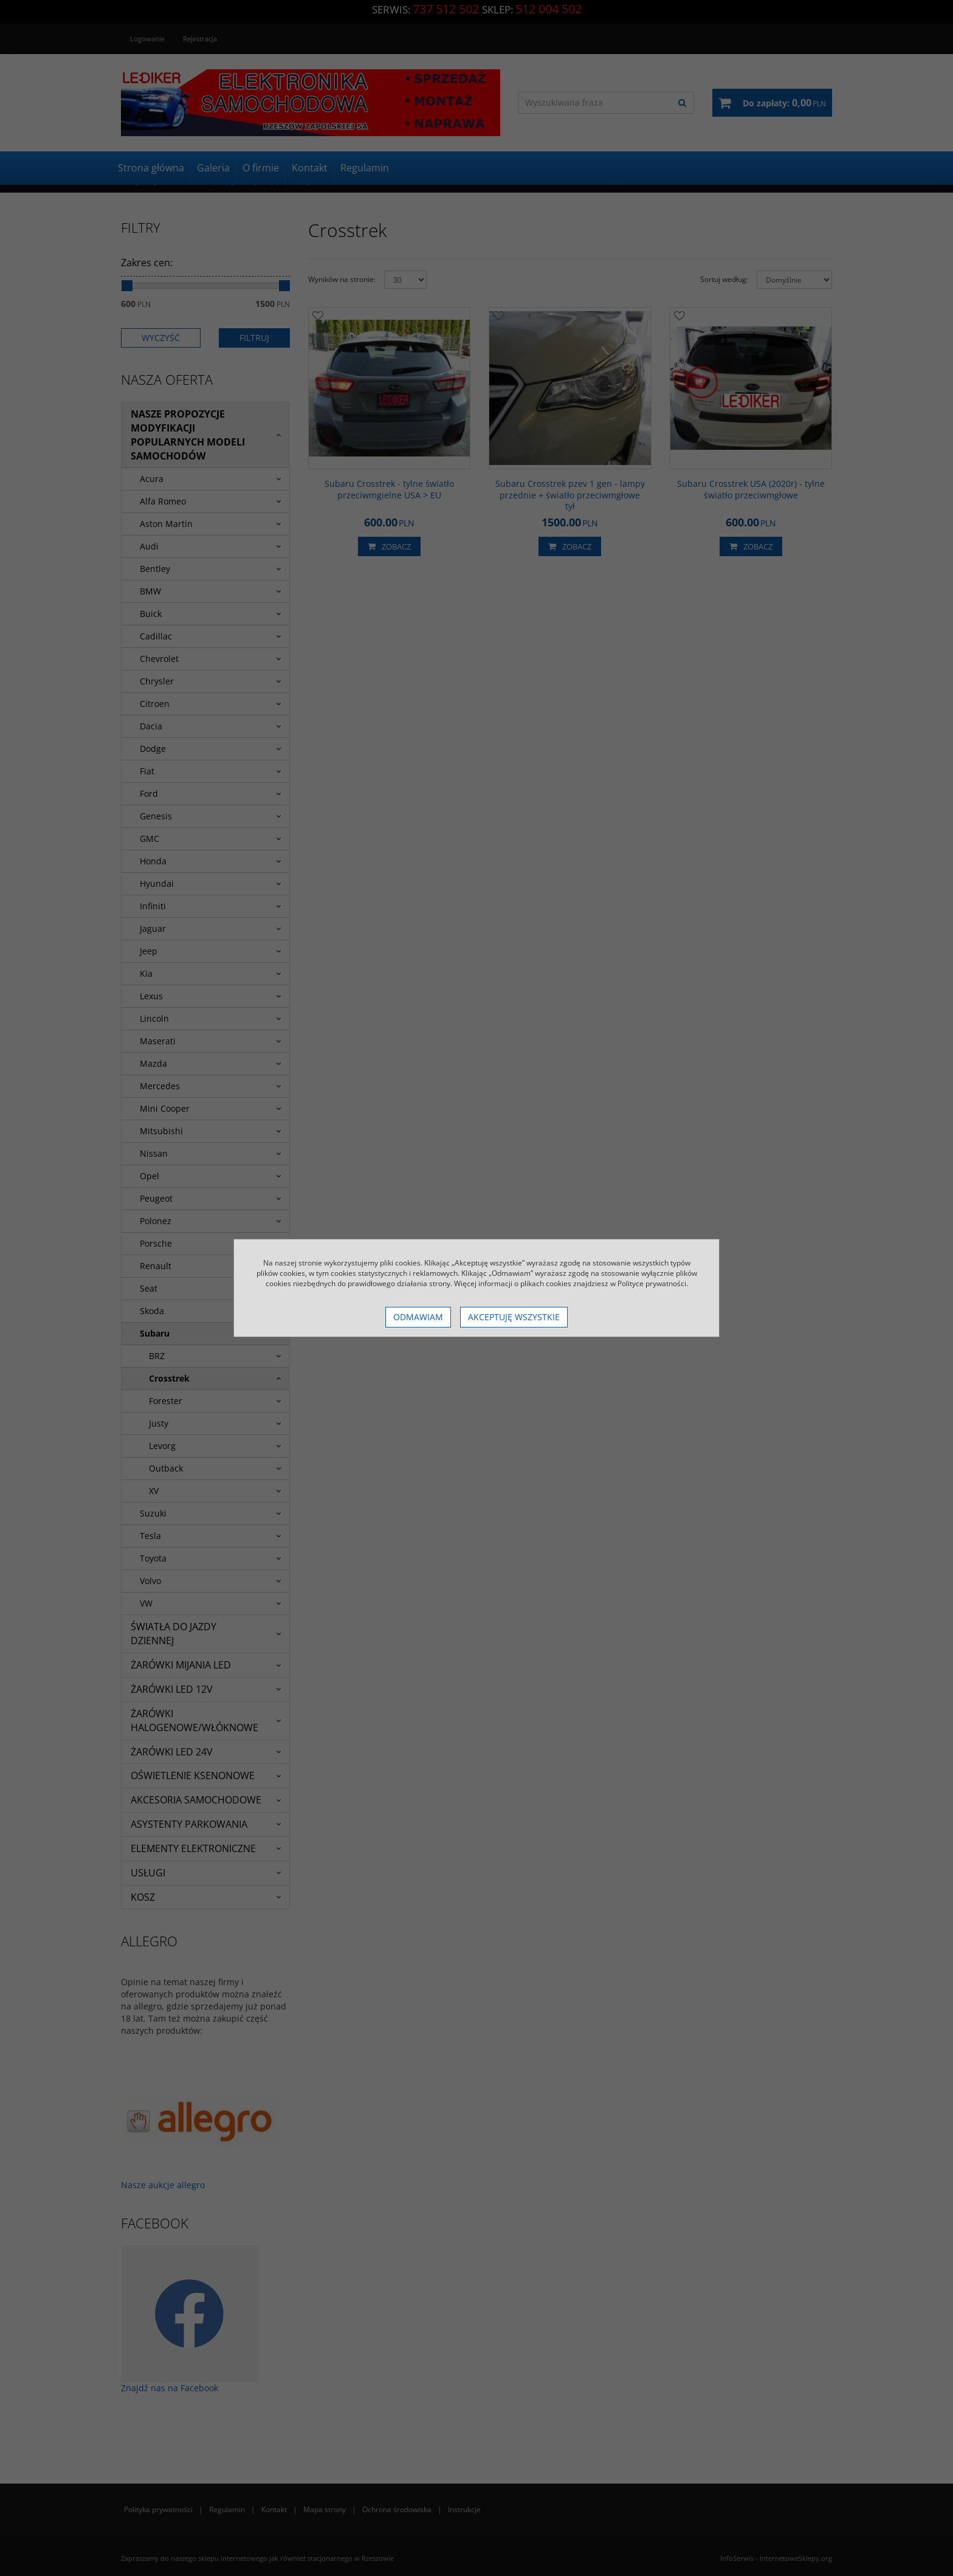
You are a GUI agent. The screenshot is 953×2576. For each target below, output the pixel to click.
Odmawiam (418, 1317)
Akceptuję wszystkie (514, 1317)
